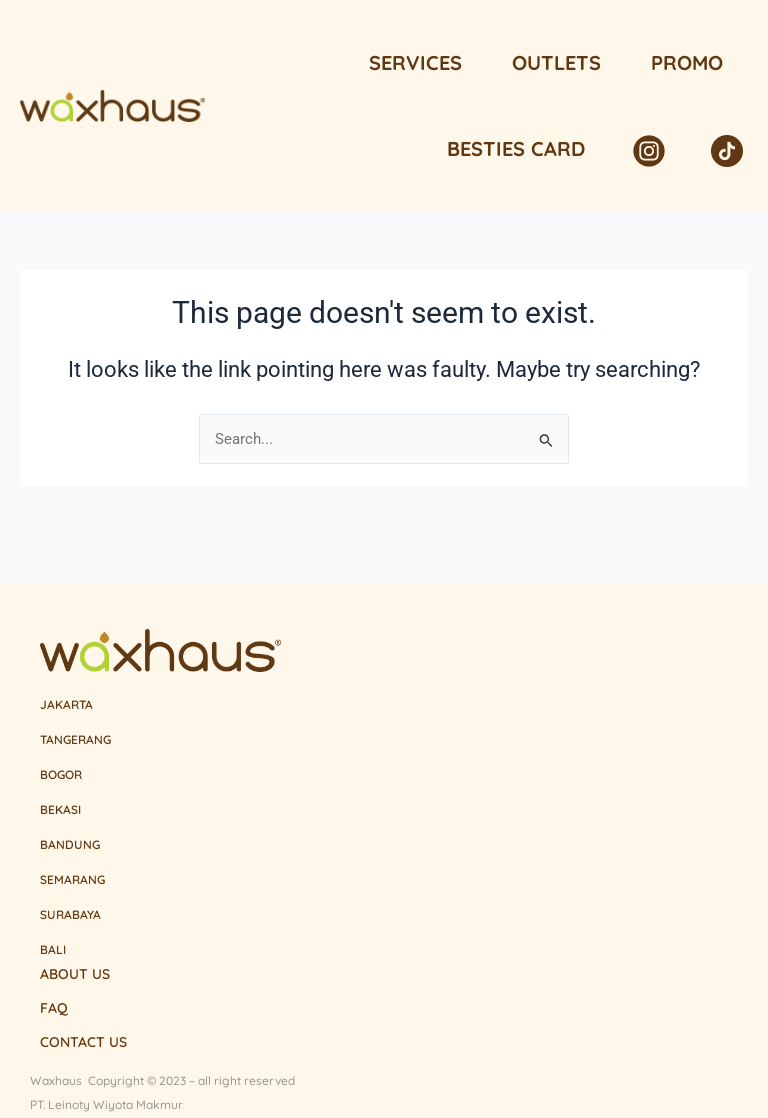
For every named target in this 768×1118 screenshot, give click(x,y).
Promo (687, 62)
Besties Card (516, 148)
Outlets (556, 62)
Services (415, 62)
